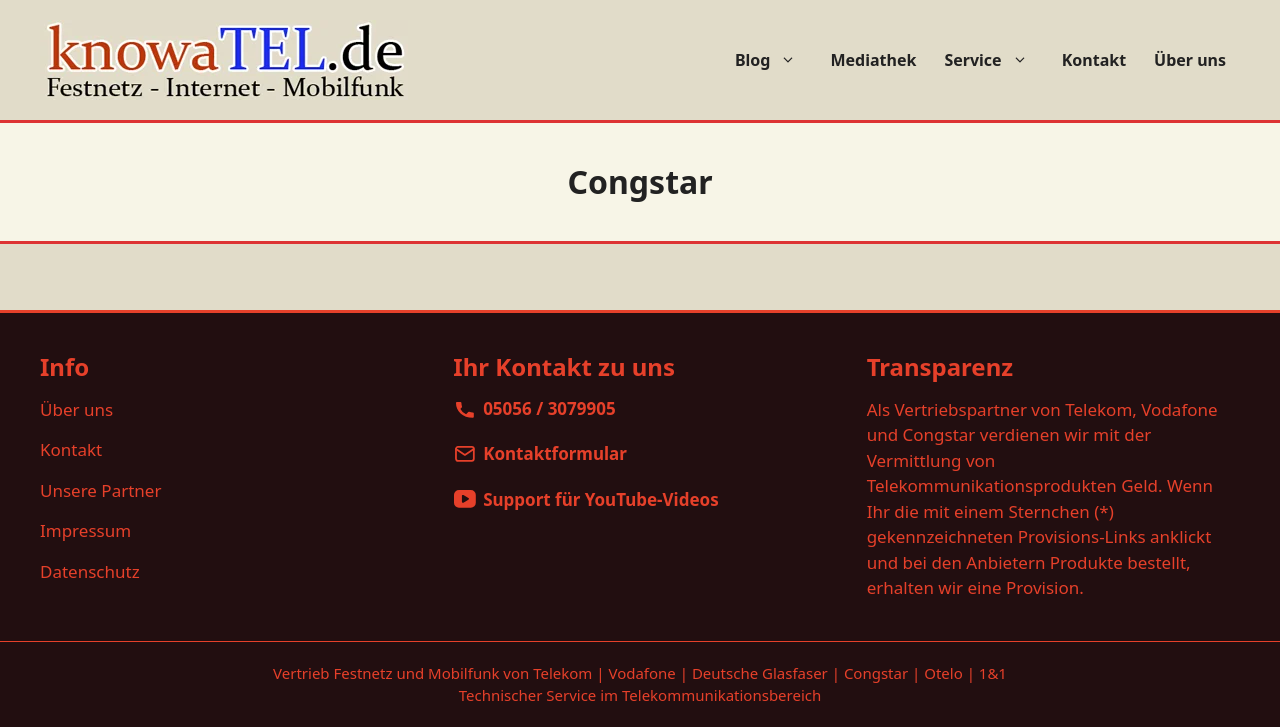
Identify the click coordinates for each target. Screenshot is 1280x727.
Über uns (1190, 60)
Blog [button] (776, 60)
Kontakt (1094, 60)
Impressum (85, 530)
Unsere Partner (100, 490)
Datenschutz (90, 571)
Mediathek (873, 60)
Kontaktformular (555, 453)
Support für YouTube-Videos (601, 499)
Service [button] (995, 60)
